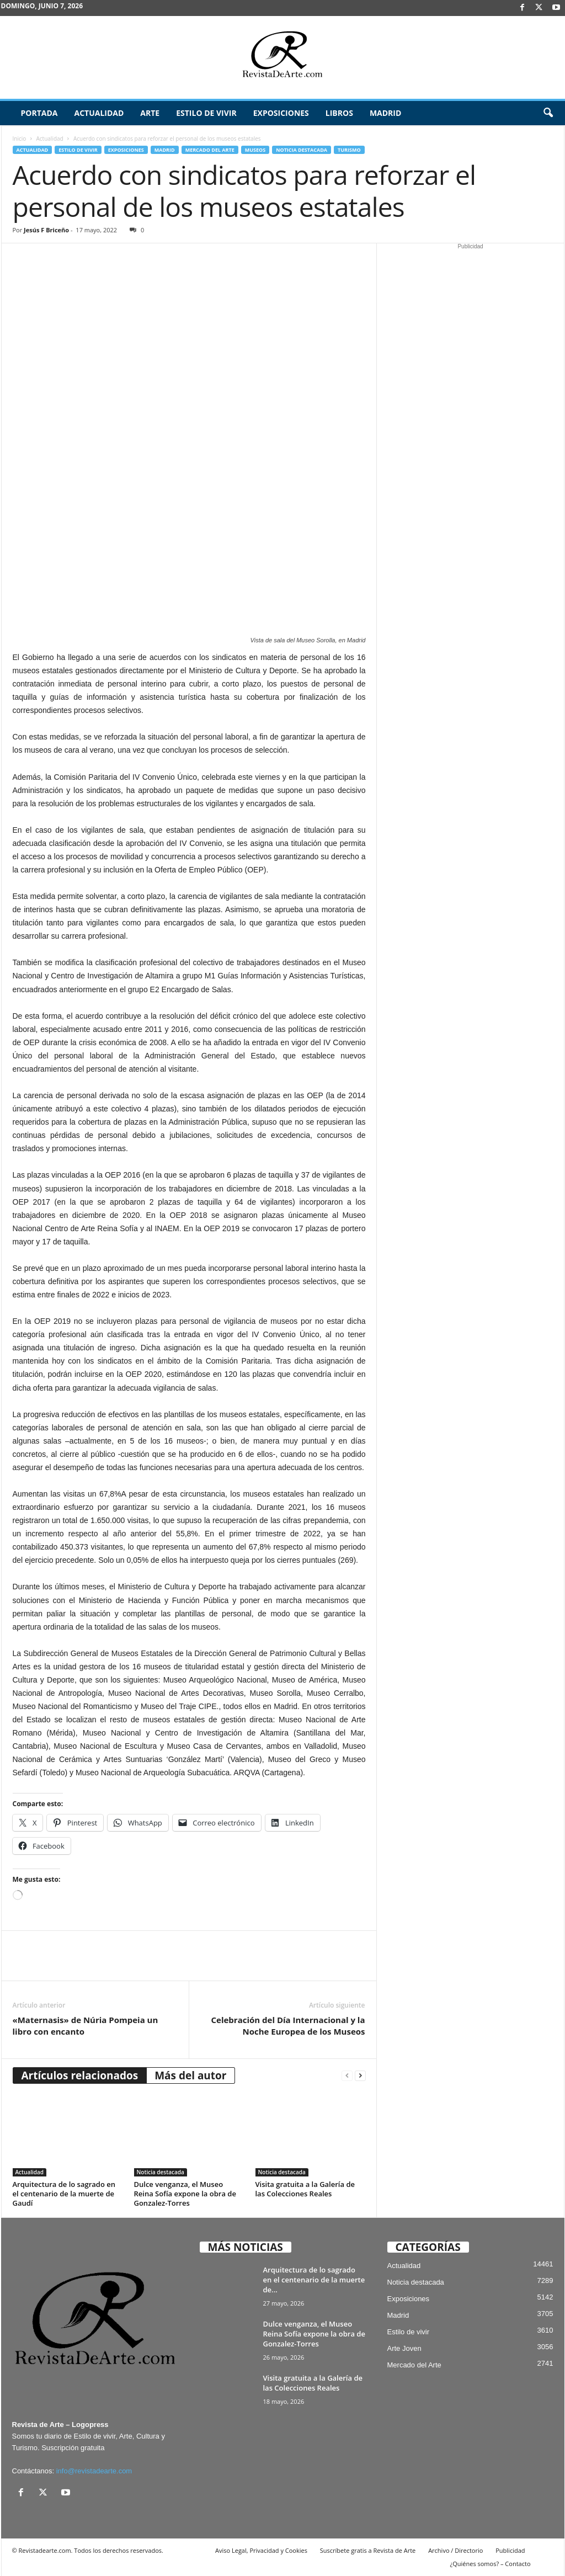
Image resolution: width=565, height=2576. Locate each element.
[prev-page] (347, 2076)
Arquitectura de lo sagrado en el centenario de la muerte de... (314, 2280)
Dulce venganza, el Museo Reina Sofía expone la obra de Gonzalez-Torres (185, 2193)
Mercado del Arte (209, 149)
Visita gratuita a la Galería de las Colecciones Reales (305, 2189)
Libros (339, 113)
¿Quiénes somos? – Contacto (490, 2563)
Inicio (19, 138)
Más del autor (190, 2075)
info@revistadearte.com (94, 2471)
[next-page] (360, 2076)
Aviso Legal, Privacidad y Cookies (261, 2550)
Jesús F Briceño (46, 230)
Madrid (385, 113)
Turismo (349, 149)
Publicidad (510, 2550)
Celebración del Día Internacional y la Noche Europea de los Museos (288, 2025)
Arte (149, 113)
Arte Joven (404, 2348)
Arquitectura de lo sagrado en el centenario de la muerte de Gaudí (64, 2193)
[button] (548, 113)
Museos (255, 149)
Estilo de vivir (206, 113)
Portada (39, 113)
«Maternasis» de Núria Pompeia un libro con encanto (85, 2025)
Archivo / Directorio (455, 2550)
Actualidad (99, 113)
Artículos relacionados (80, 2075)
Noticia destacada (301, 149)
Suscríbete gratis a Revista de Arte (367, 2550)
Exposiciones (281, 113)
